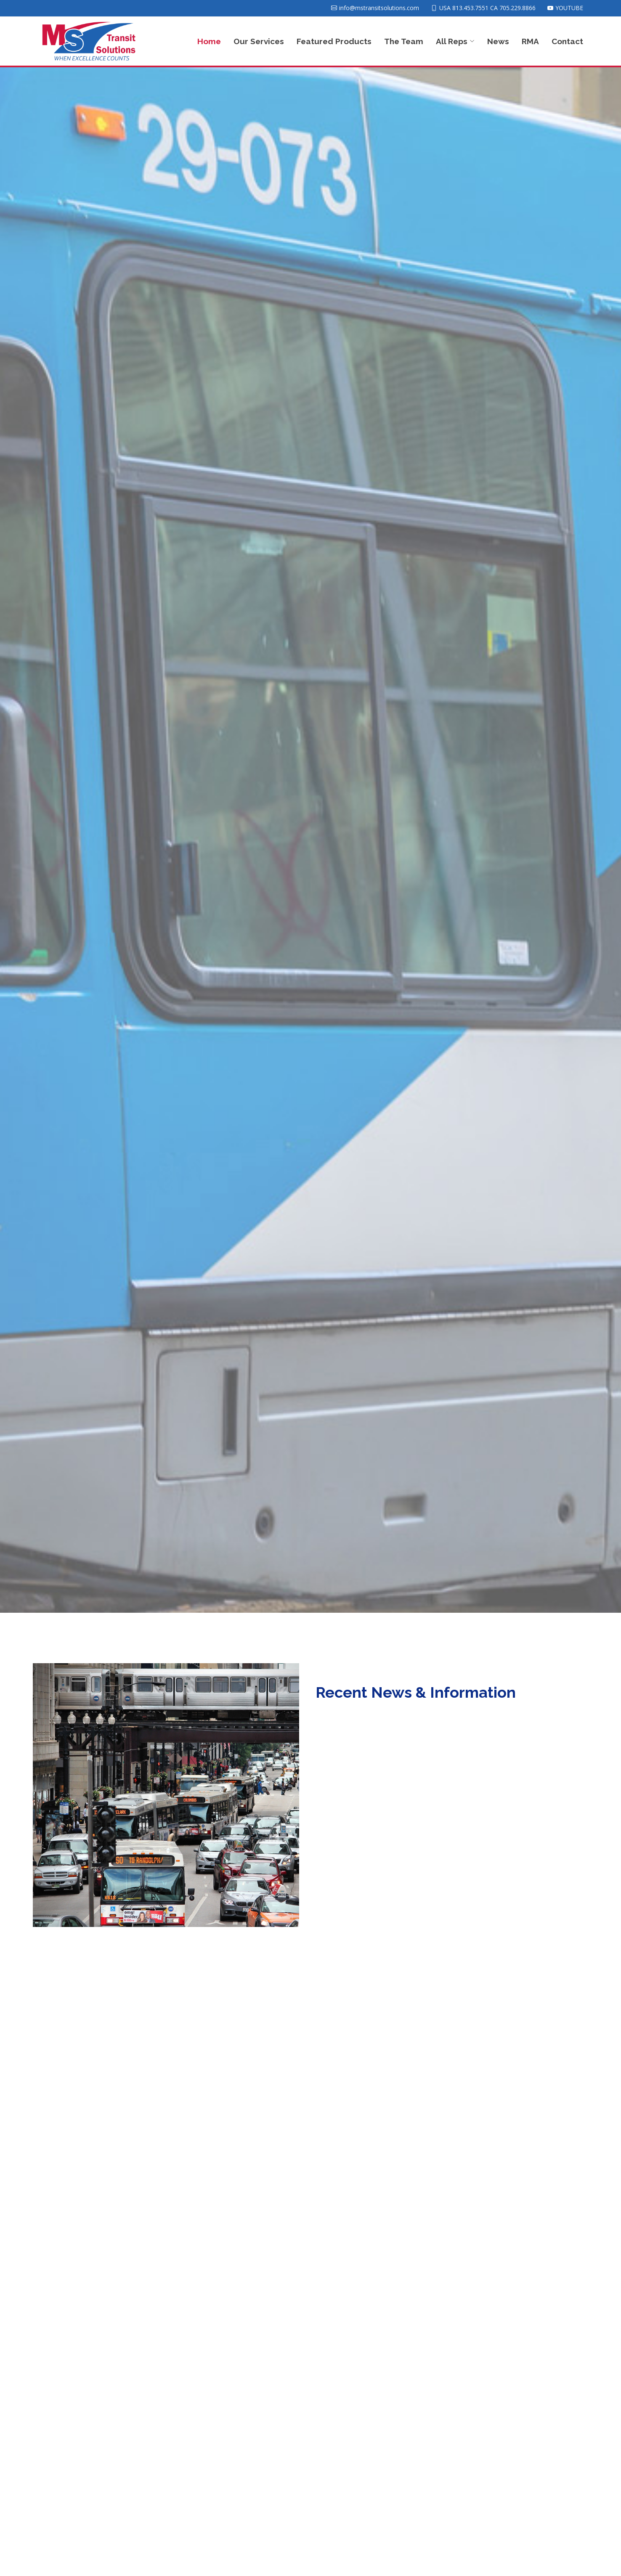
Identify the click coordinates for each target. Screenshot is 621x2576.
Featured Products (334, 41)
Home (209, 41)
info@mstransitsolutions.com (379, 8)
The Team (403, 41)
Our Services (259, 41)
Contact (567, 41)
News (498, 41)
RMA (530, 41)
